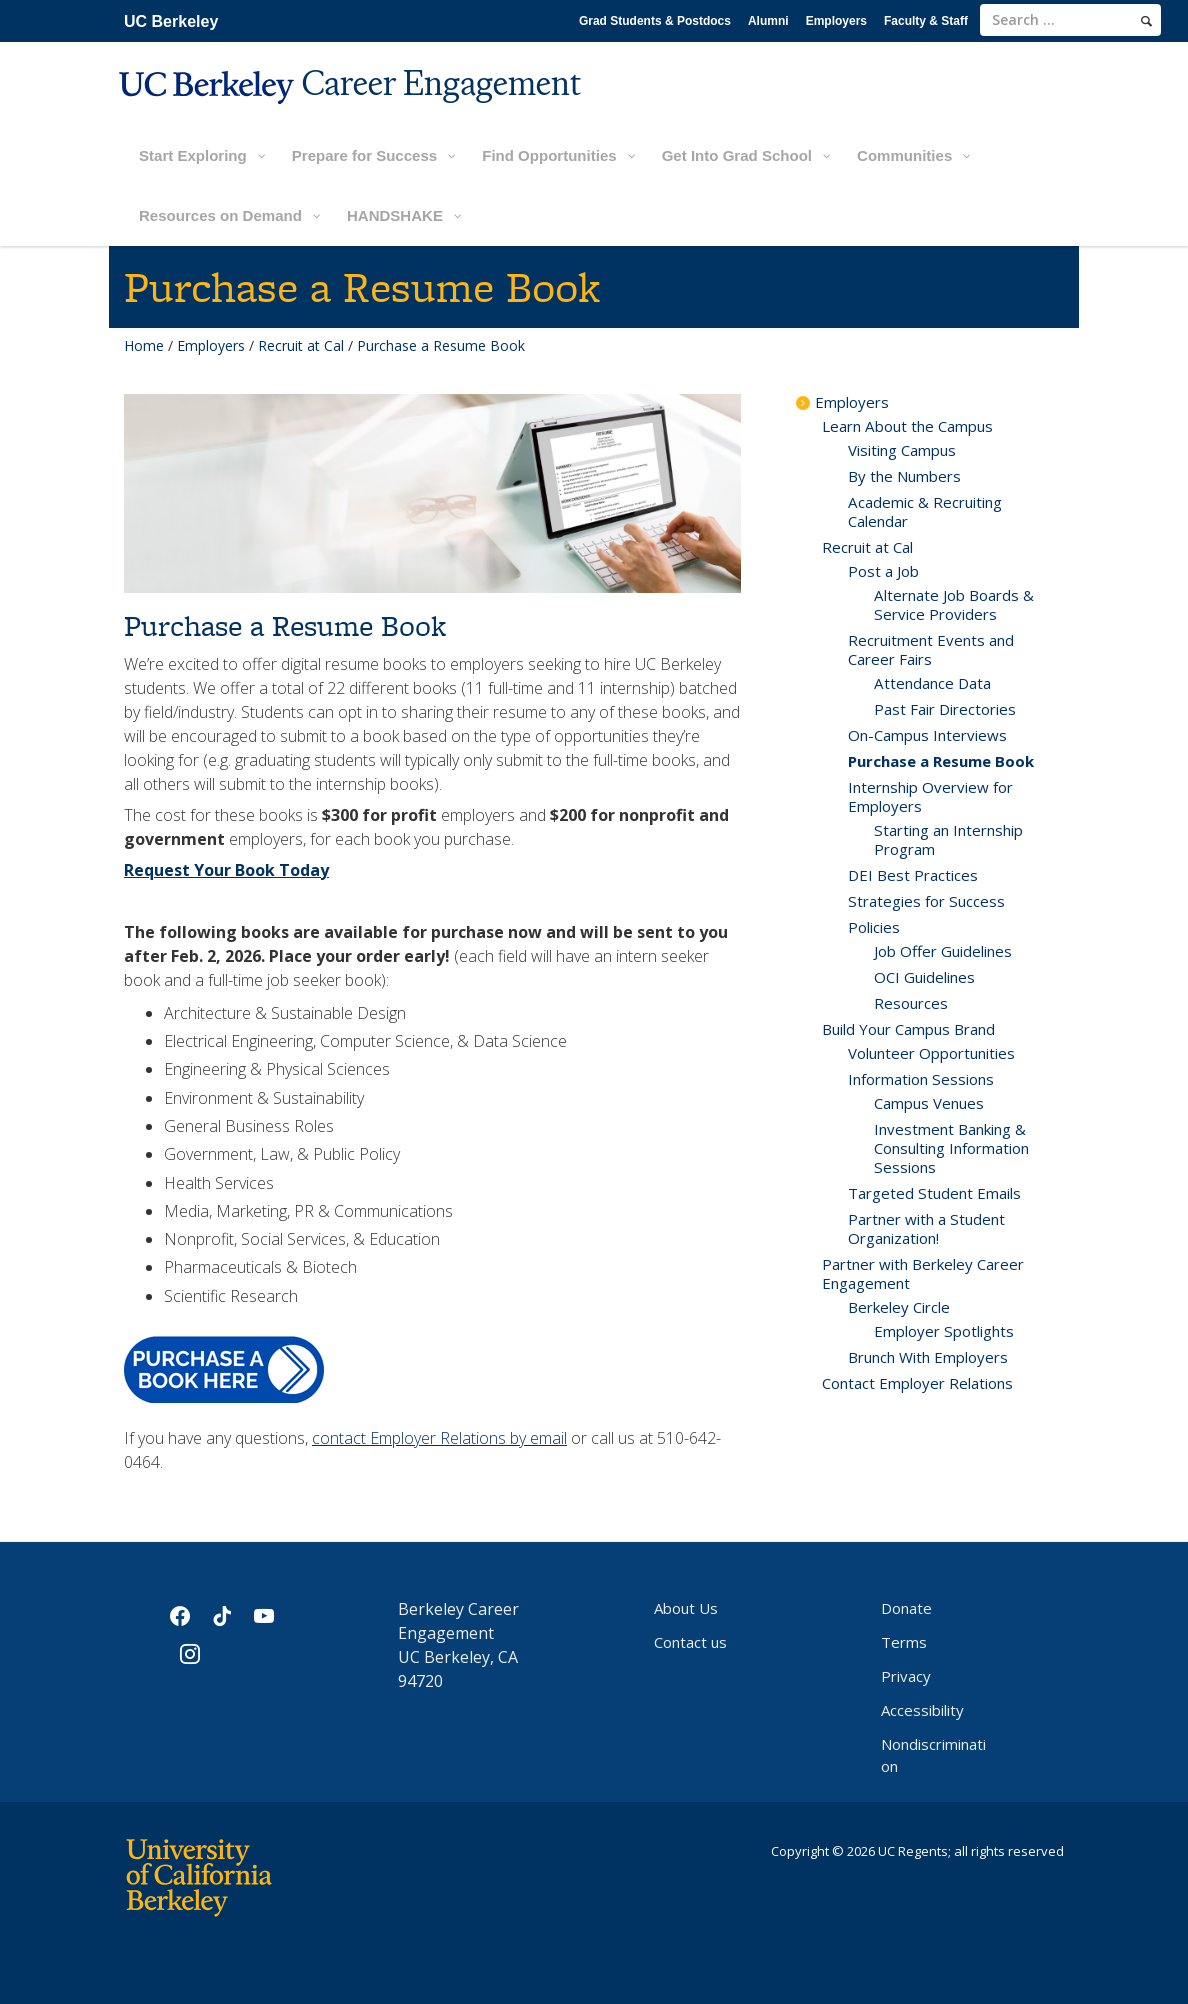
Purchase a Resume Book (941, 761)
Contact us (690, 1642)
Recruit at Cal (301, 345)
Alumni (768, 21)
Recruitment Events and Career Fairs (931, 649)
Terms (904, 1642)
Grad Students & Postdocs (655, 21)
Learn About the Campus (907, 426)
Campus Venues (929, 1103)
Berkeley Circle (899, 1307)
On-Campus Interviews (927, 735)
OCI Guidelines (924, 977)
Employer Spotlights (944, 1331)
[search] (1146, 21)
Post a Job (883, 571)
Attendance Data (932, 683)
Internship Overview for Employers (930, 796)
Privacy (906, 1676)
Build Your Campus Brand (908, 1029)
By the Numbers (904, 476)
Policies (874, 927)
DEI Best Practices (913, 875)
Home (144, 345)
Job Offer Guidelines (943, 951)
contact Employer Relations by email (439, 1438)
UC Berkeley (171, 21)
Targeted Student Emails (934, 1193)
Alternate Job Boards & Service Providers (954, 604)
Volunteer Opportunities (931, 1053)
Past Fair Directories (945, 709)
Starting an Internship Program (948, 839)
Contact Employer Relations (917, 1383)
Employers (836, 21)
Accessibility (922, 1710)
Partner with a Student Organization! (926, 1228)
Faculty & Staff (926, 21)
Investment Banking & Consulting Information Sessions (951, 1148)
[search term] (1070, 20)
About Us (686, 1608)
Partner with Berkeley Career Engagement (923, 1273)
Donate (906, 1608)
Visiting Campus (902, 450)
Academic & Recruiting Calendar (925, 511)
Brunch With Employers (928, 1357)
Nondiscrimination (933, 1755)
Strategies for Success (926, 901)
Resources (911, 1003)
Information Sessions (921, 1079)
